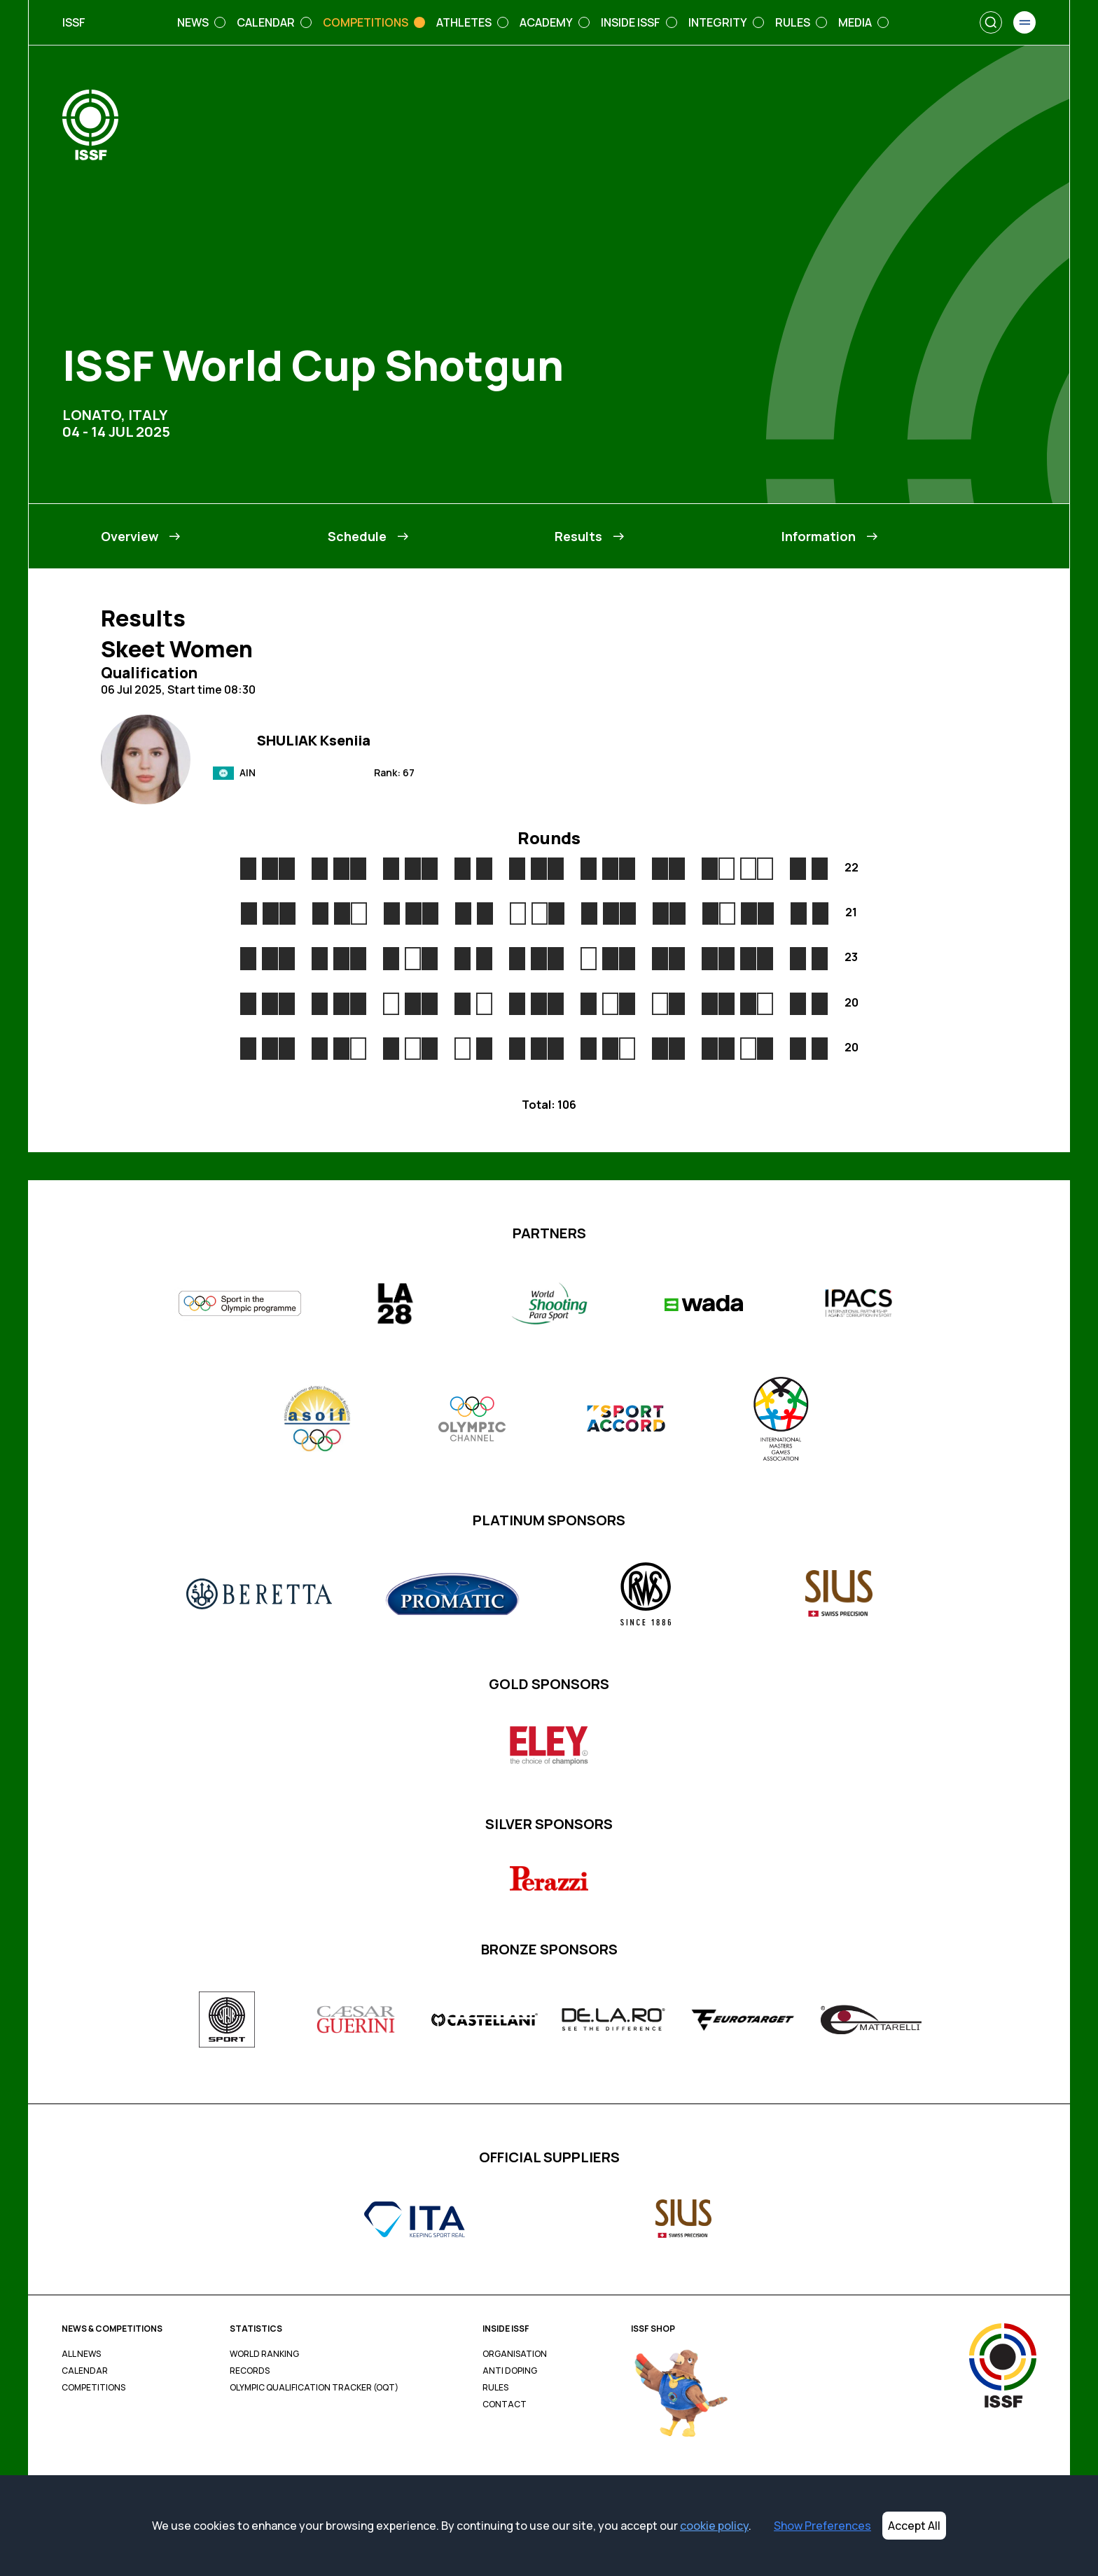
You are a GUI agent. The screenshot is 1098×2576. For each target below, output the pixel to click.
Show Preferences (822, 2525)
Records (250, 2370)
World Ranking (264, 2354)
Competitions (93, 2387)
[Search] (991, 22)
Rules (495, 2387)
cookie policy (714, 2525)
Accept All (914, 2525)
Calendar (85, 2370)
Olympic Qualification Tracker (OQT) (314, 2387)
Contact (504, 2404)
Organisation (514, 2354)
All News (81, 2354)
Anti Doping (509, 2370)
